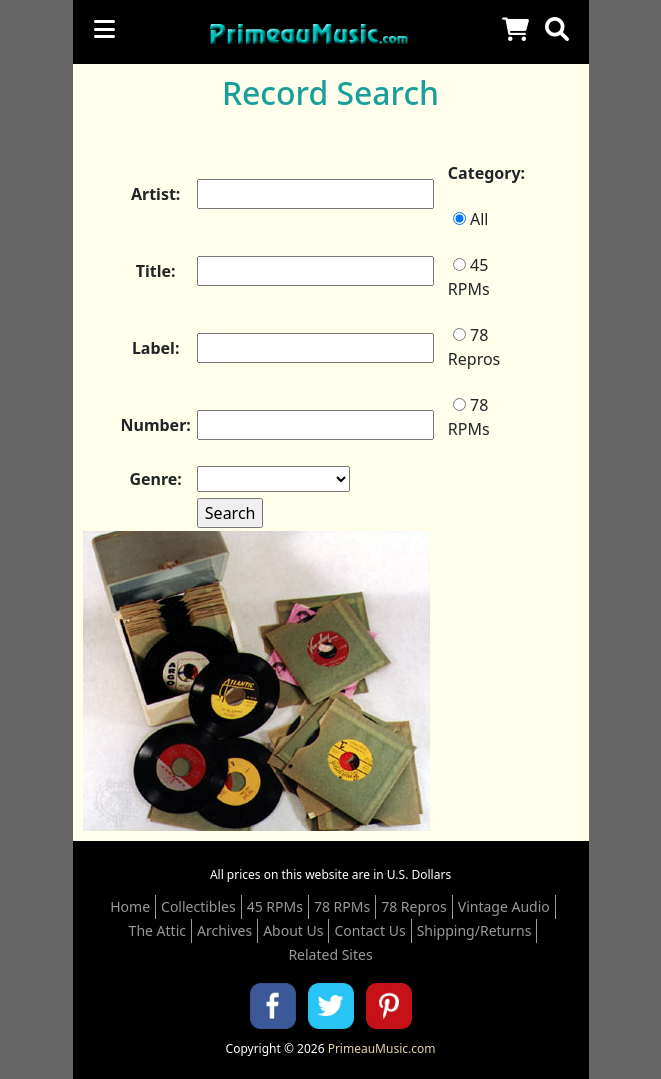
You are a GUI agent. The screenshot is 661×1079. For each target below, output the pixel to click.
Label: (155, 348)
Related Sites (330, 954)
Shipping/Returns (474, 930)
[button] (557, 29)
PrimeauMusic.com (382, 1048)
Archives (224, 930)
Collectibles (198, 906)
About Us (293, 930)
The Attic (157, 930)
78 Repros (474, 347)
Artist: (155, 194)
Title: (156, 271)
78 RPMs (469, 417)
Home (130, 906)
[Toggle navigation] (104, 29)
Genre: (155, 479)
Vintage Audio (504, 906)
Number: (156, 425)
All (471, 219)
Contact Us (369, 930)
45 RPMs (469, 277)
